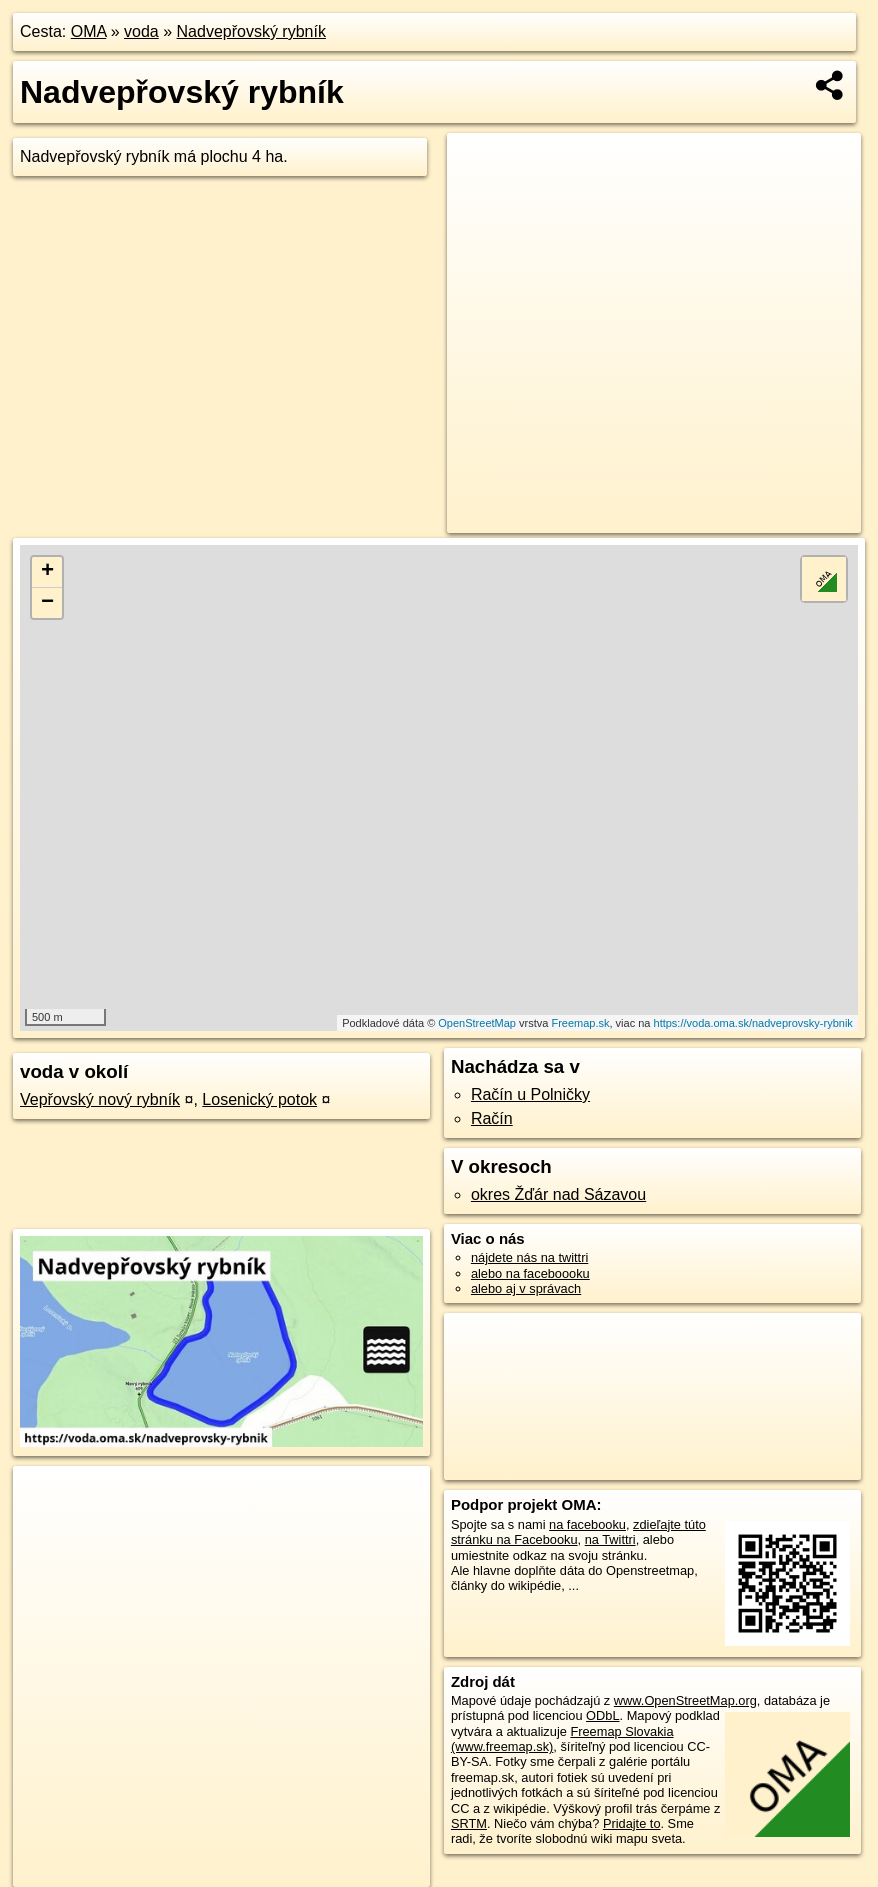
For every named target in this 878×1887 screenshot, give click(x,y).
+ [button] (47, 572)
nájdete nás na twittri (529, 1257)
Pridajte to (632, 1823)
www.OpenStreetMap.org (685, 1700)
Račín (492, 1118)
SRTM (469, 1823)
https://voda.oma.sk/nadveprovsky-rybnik (753, 1023)
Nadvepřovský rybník (251, 31)
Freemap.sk (580, 1023)
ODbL (602, 1715)
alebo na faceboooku (530, 1273)
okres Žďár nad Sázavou (558, 1194)
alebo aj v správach (526, 1288)
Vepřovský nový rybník (100, 1099)
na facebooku (587, 1524)
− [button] (47, 603)
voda (141, 31)
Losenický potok (259, 1099)
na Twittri (610, 1539)
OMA (89, 31)
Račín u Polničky (530, 1094)
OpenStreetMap (477, 1023)
